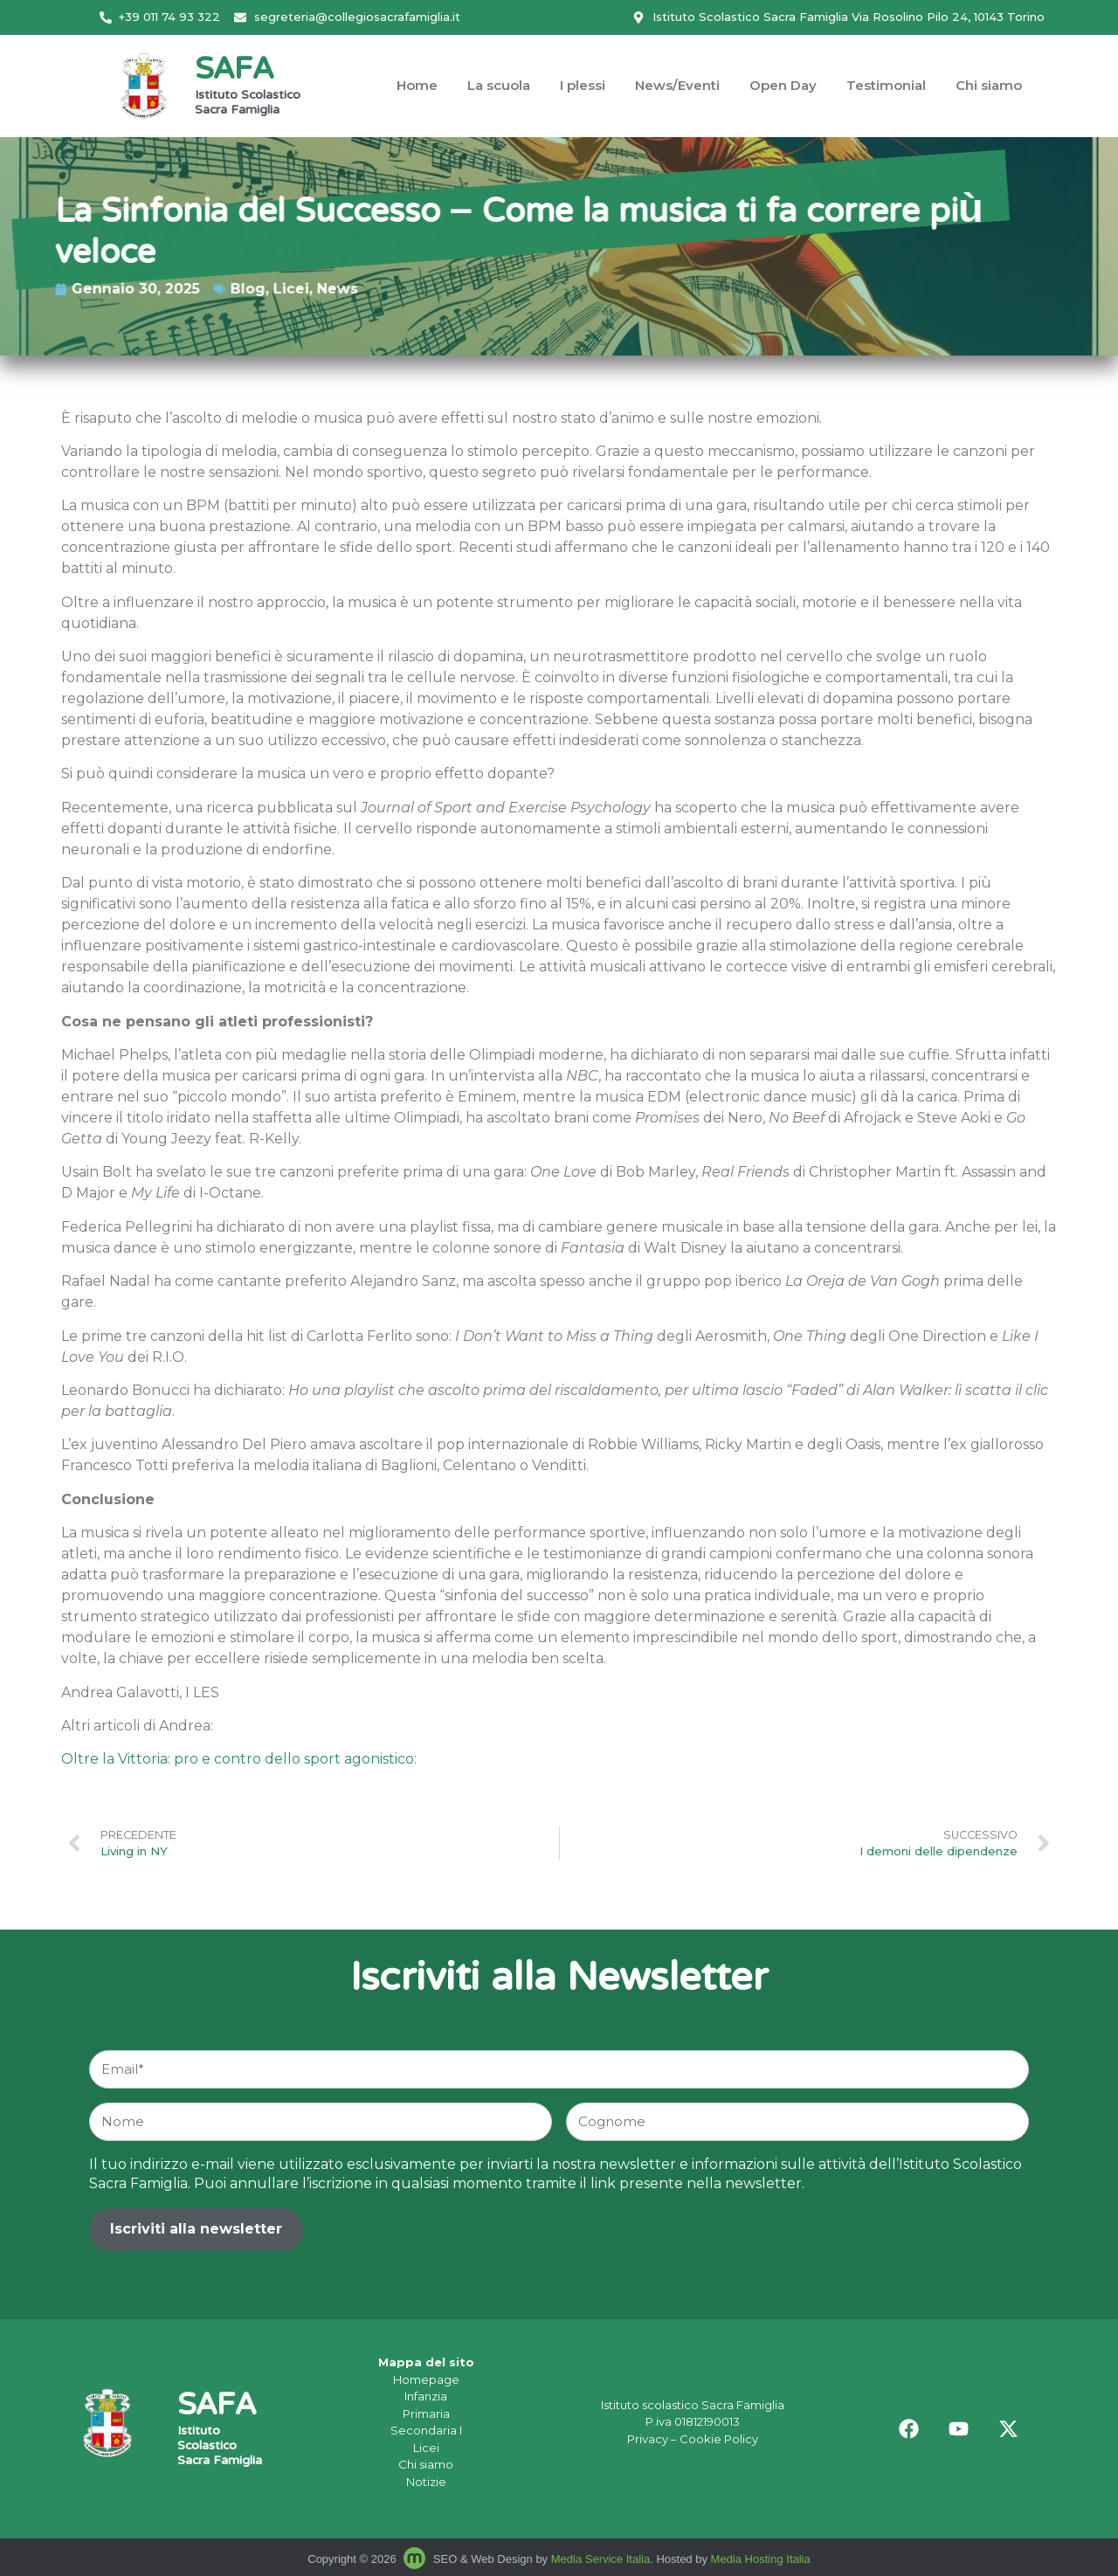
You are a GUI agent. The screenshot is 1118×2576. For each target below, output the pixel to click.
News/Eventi (677, 85)
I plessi (582, 85)
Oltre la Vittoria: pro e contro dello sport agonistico (237, 1759)
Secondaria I (426, 2430)
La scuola (498, 85)
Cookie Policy (719, 2439)
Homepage (426, 2379)
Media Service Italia (600, 2559)
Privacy (647, 2439)
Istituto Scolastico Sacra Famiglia (247, 103)
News (238, 288)
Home (417, 85)
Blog (148, 288)
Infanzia (425, 2396)
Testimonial (886, 85)
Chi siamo (989, 85)
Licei (192, 288)
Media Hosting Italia (761, 2559)
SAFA (234, 71)
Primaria (426, 2414)
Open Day (783, 85)
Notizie (426, 2482)
